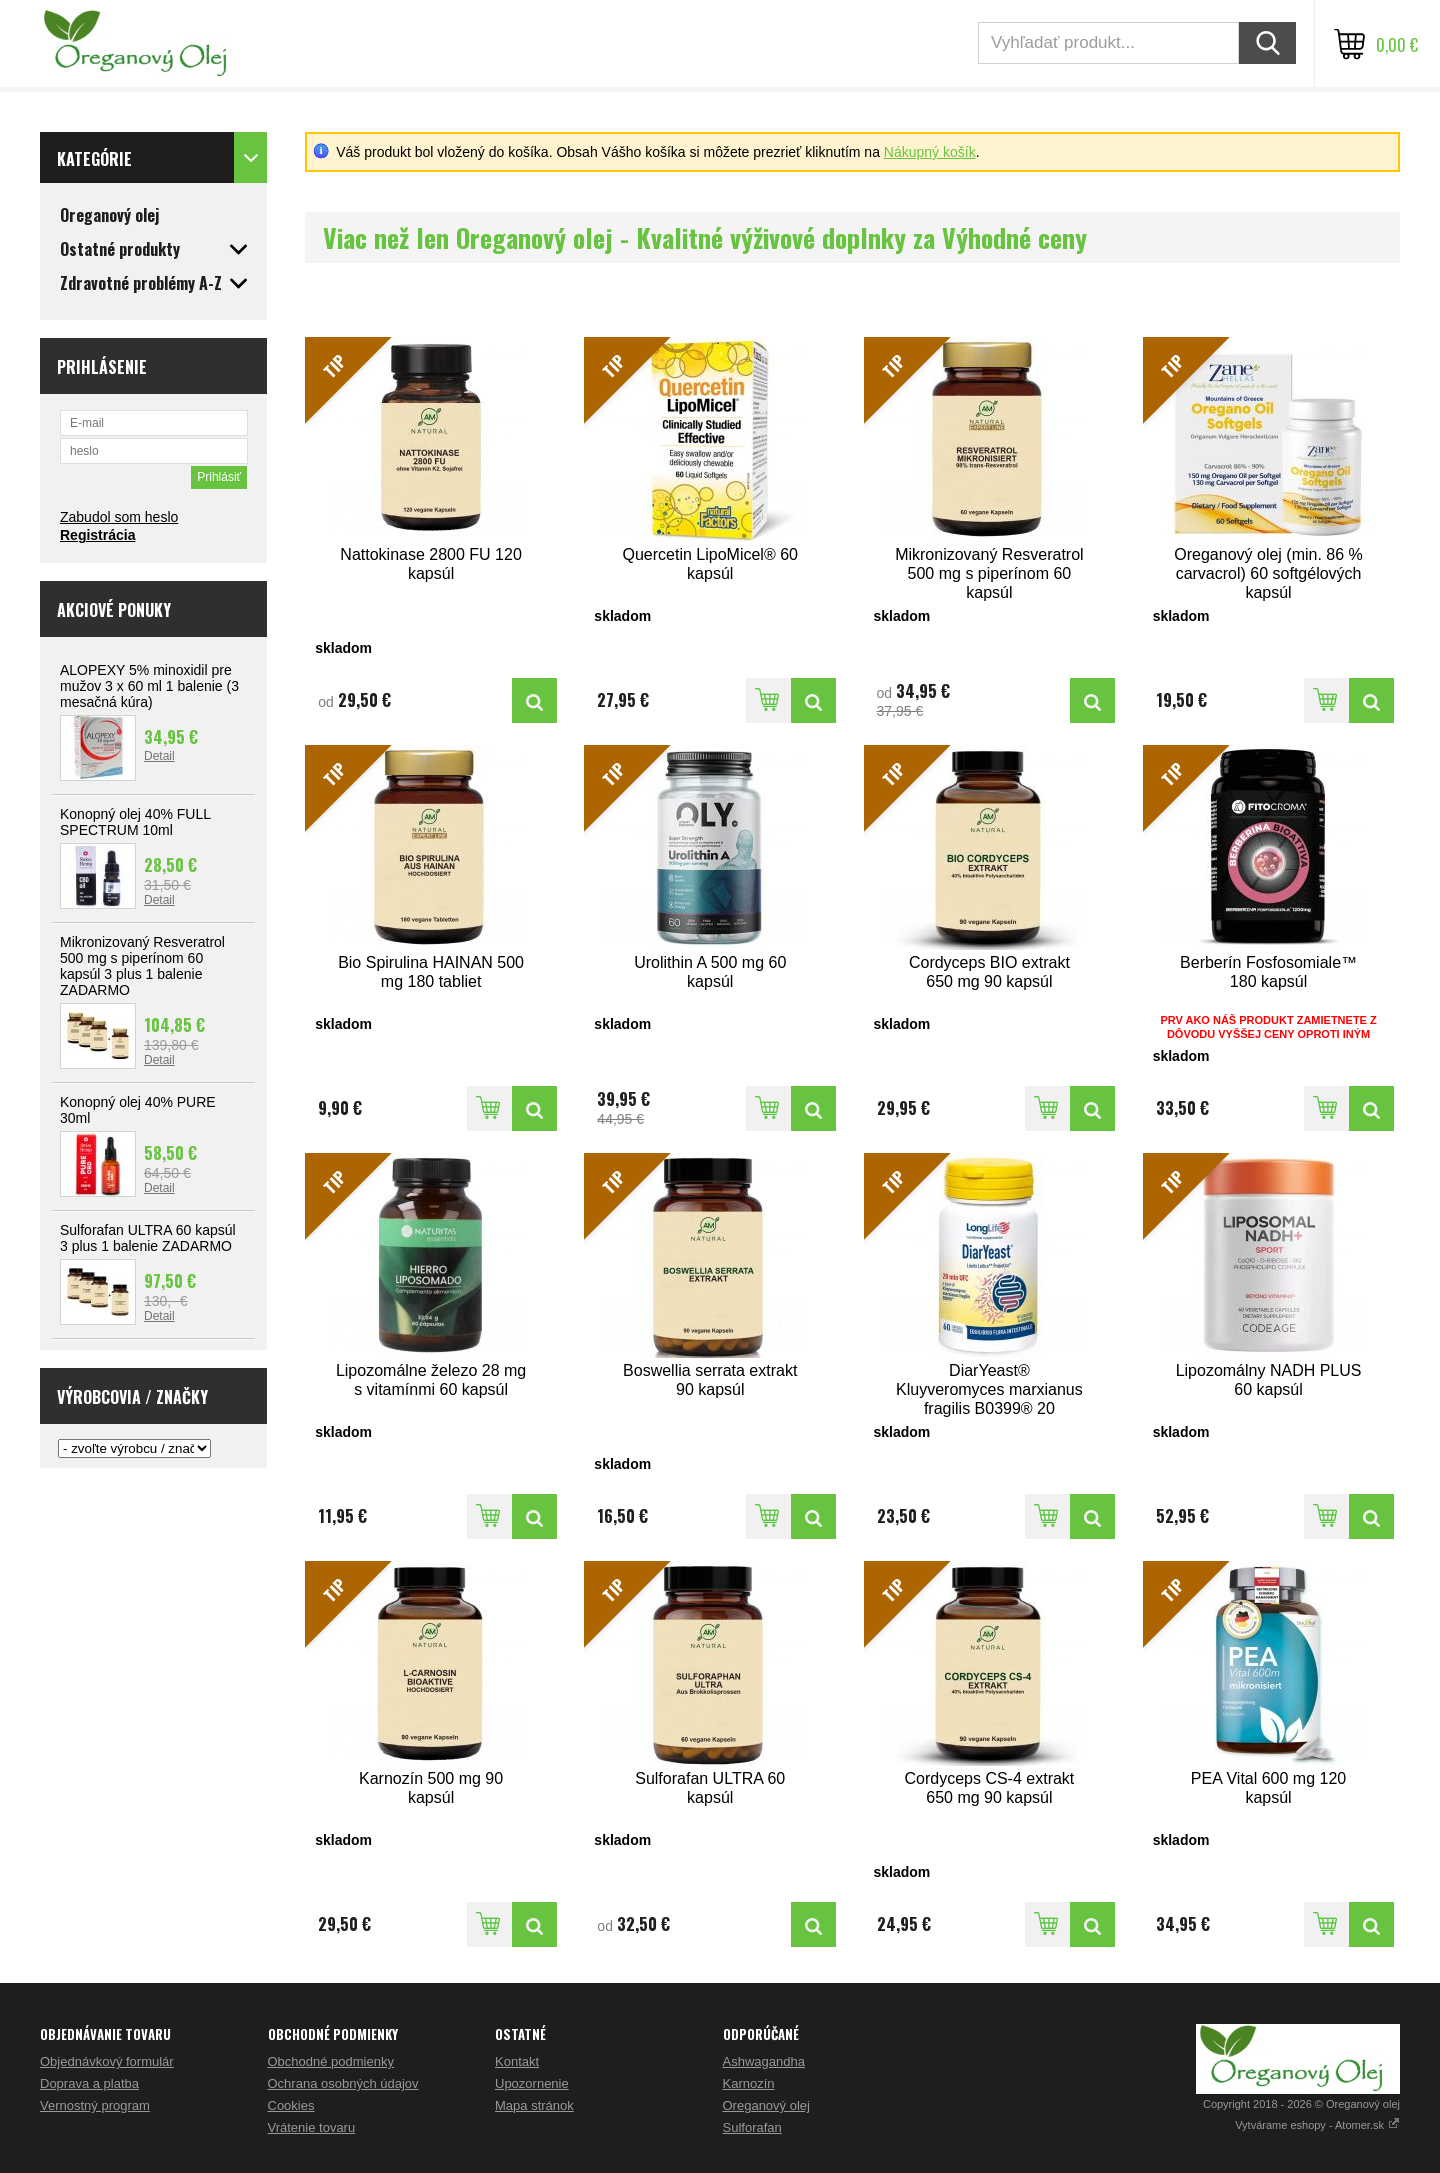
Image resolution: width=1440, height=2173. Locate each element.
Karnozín (749, 2083)
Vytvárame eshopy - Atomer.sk (1317, 2125)
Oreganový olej (766, 2105)
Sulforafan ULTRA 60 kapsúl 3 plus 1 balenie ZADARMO (148, 1238)
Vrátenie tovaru (312, 2127)
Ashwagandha (764, 2061)
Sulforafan (752, 2127)
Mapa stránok (534, 2105)
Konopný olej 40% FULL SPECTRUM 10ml (135, 822)
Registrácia (97, 535)
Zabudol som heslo (119, 517)
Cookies (291, 2105)
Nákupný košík (930, 152)
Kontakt (517, 2061)
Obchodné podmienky (331, 2061)
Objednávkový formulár (107, 2061)
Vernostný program (95, 2105)
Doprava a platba (89, 2083)
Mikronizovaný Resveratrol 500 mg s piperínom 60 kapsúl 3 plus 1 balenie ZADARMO (142, 966)
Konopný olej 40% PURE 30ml (138, 1110)
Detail (159, 756)
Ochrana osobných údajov (343, 2083)
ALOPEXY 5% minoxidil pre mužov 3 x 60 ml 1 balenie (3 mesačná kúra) (149, 686)
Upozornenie (532, 2083)
